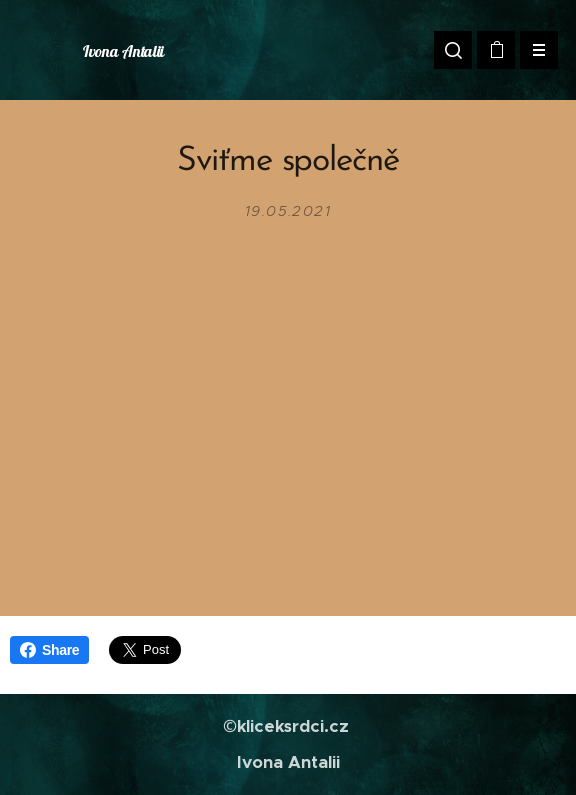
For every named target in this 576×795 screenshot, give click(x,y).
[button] (453, 50)
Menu (532, 50)
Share (49, 650)
